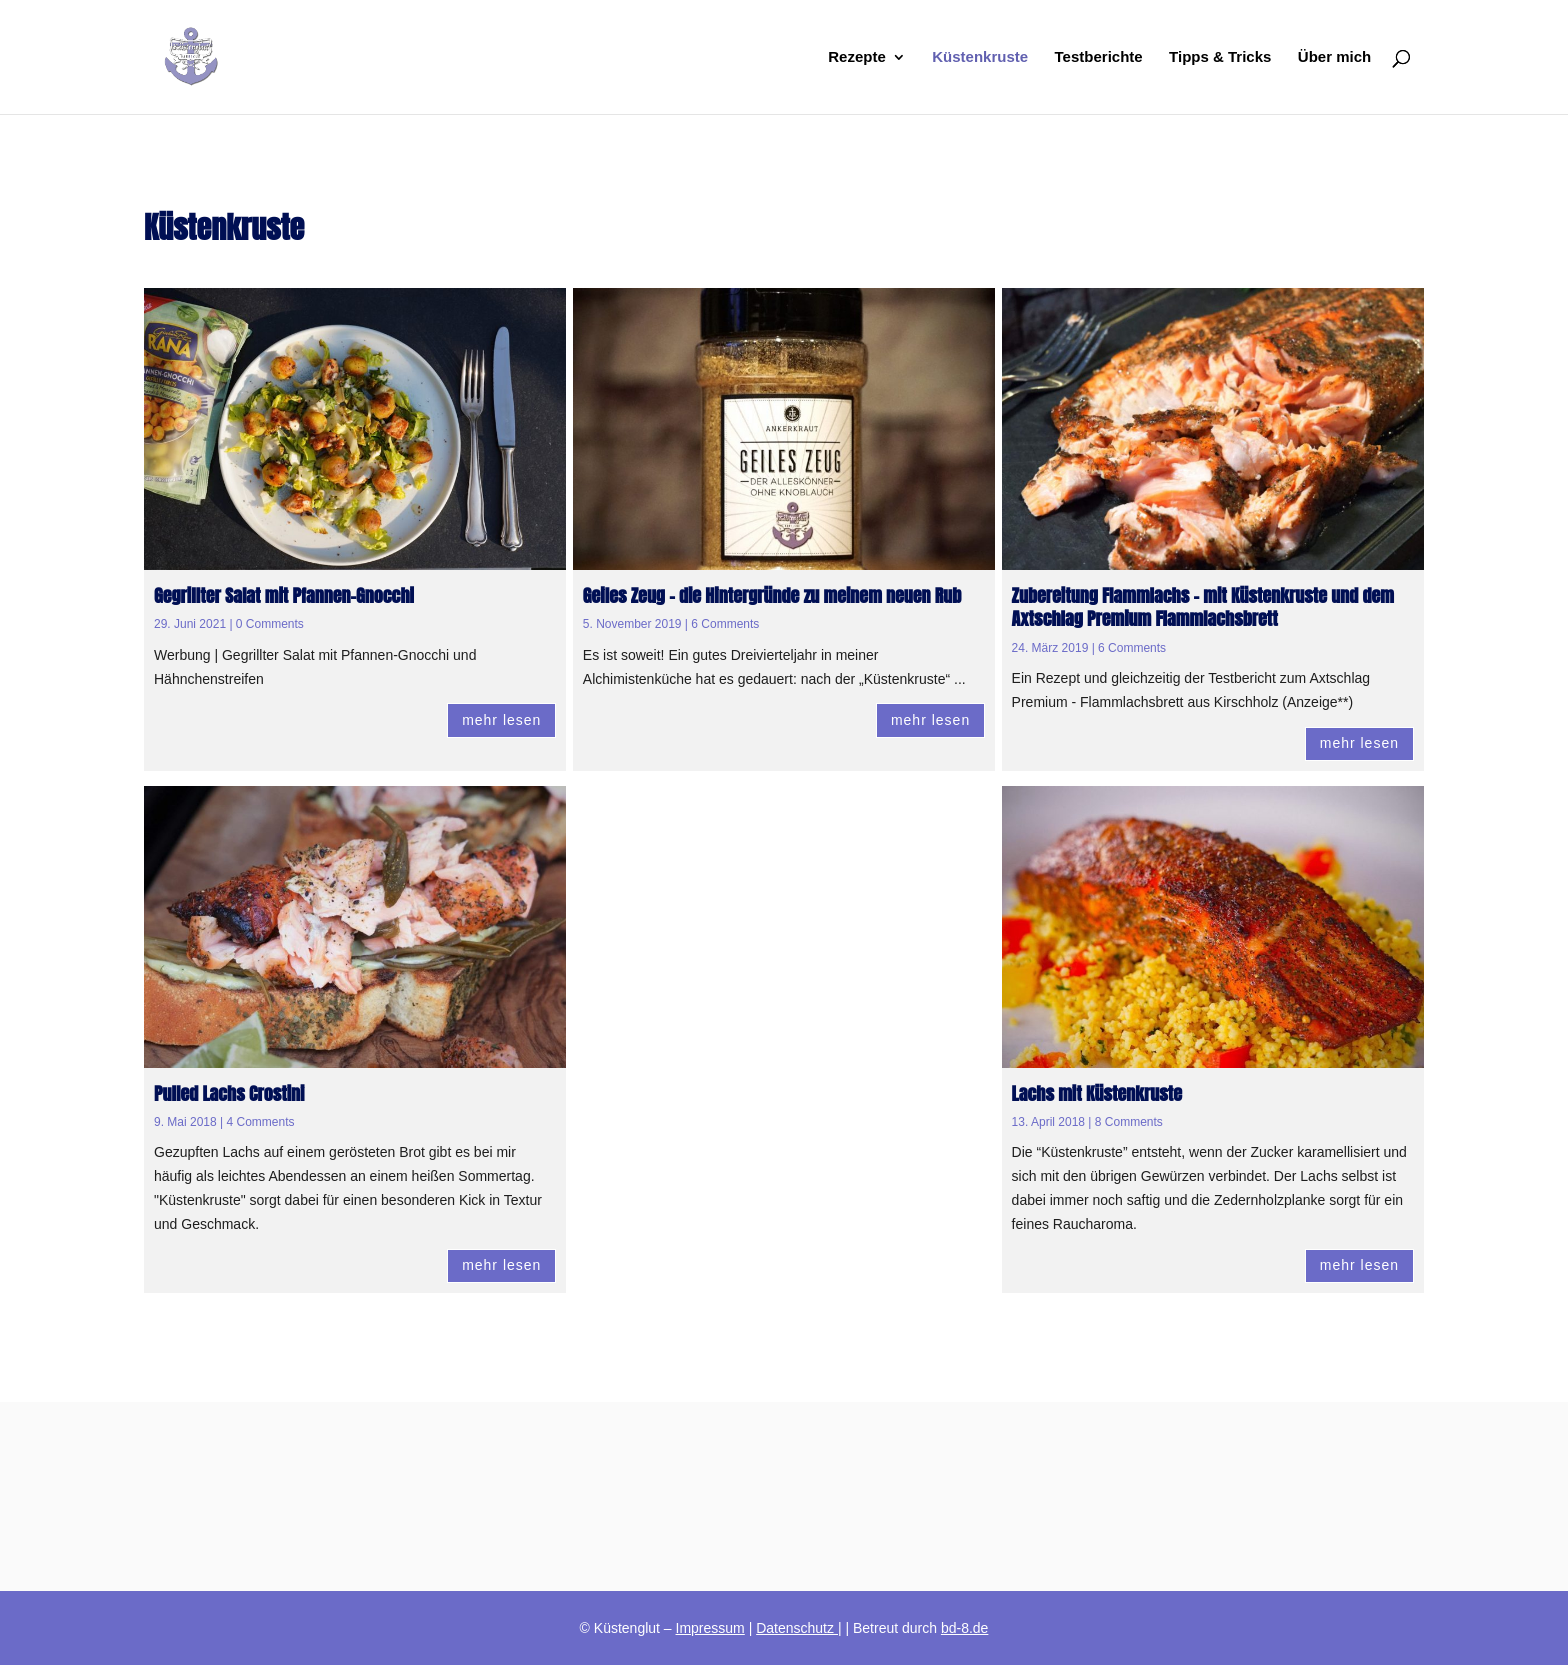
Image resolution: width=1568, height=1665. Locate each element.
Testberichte (1099, 57)
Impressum (710, 1628)
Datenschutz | (798, 1628)
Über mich (1334, 57)
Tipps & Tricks (1220, 57)
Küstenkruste (980, 57)
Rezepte (857, 57)
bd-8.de (964, 1628)
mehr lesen (501, 720)
